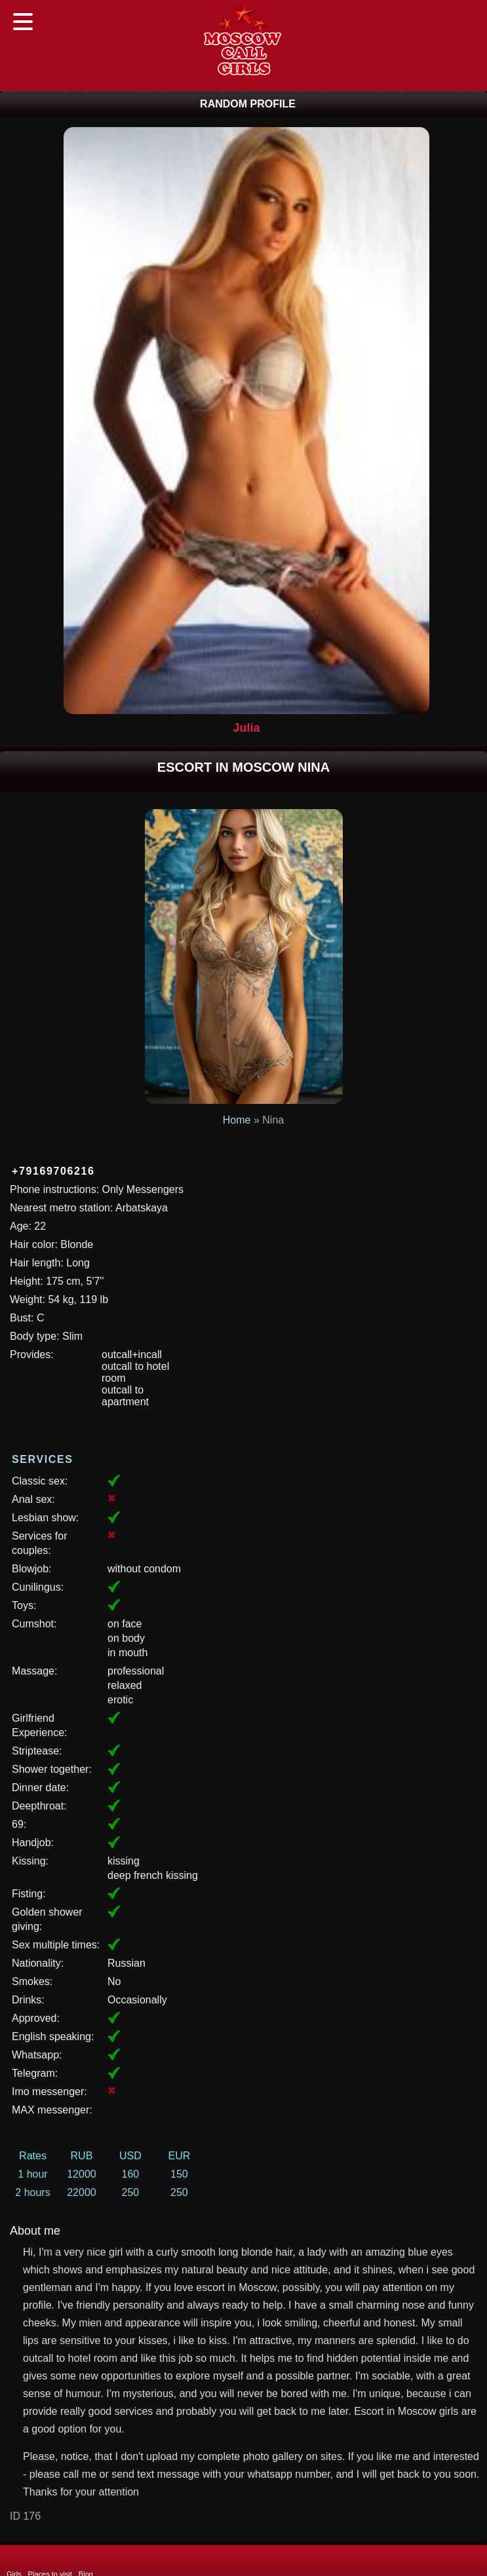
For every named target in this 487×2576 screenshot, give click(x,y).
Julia (246, 727)
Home (237, 1120)
